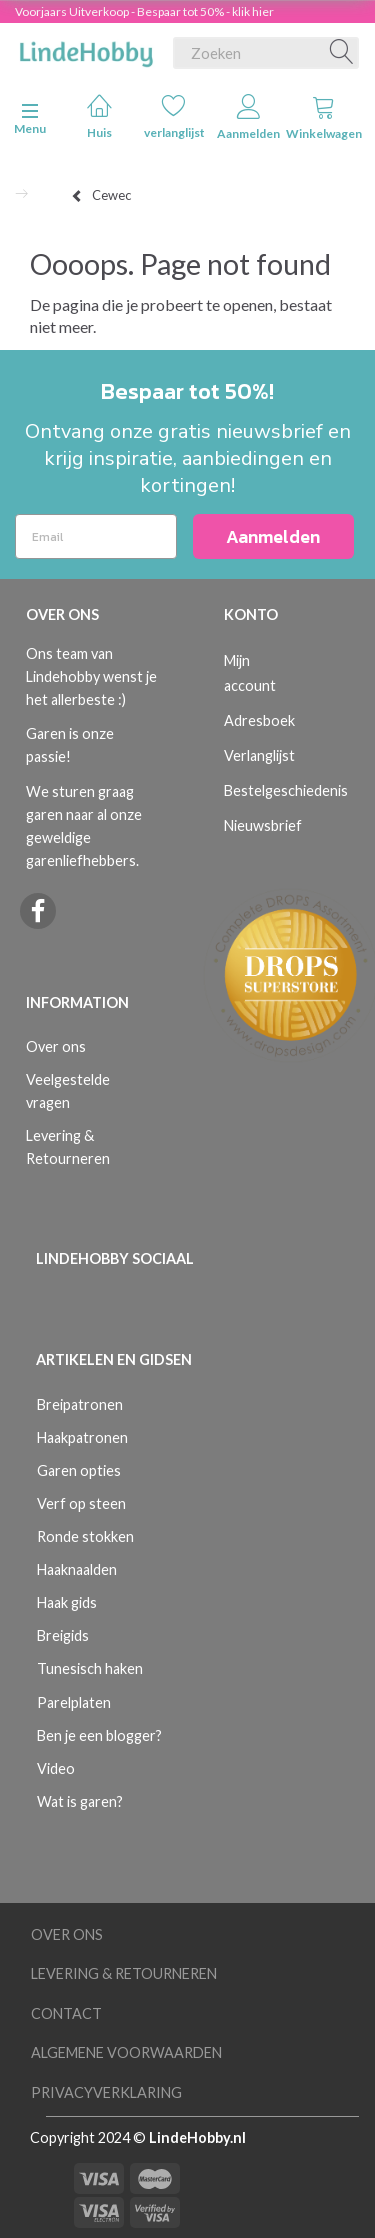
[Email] (96, 536)
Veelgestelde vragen (68, 1091)
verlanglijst (174, 116)
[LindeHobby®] (86, 49)
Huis (99, 116)
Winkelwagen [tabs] (324, 117)
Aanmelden (248, 117)
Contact (66, 2013)
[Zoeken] (342, 53)
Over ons (56, 1046)
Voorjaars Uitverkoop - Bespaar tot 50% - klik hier (144, 11)
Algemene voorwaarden (126, 2052)
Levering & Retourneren (68, 1147)
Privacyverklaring (106, 2092)
